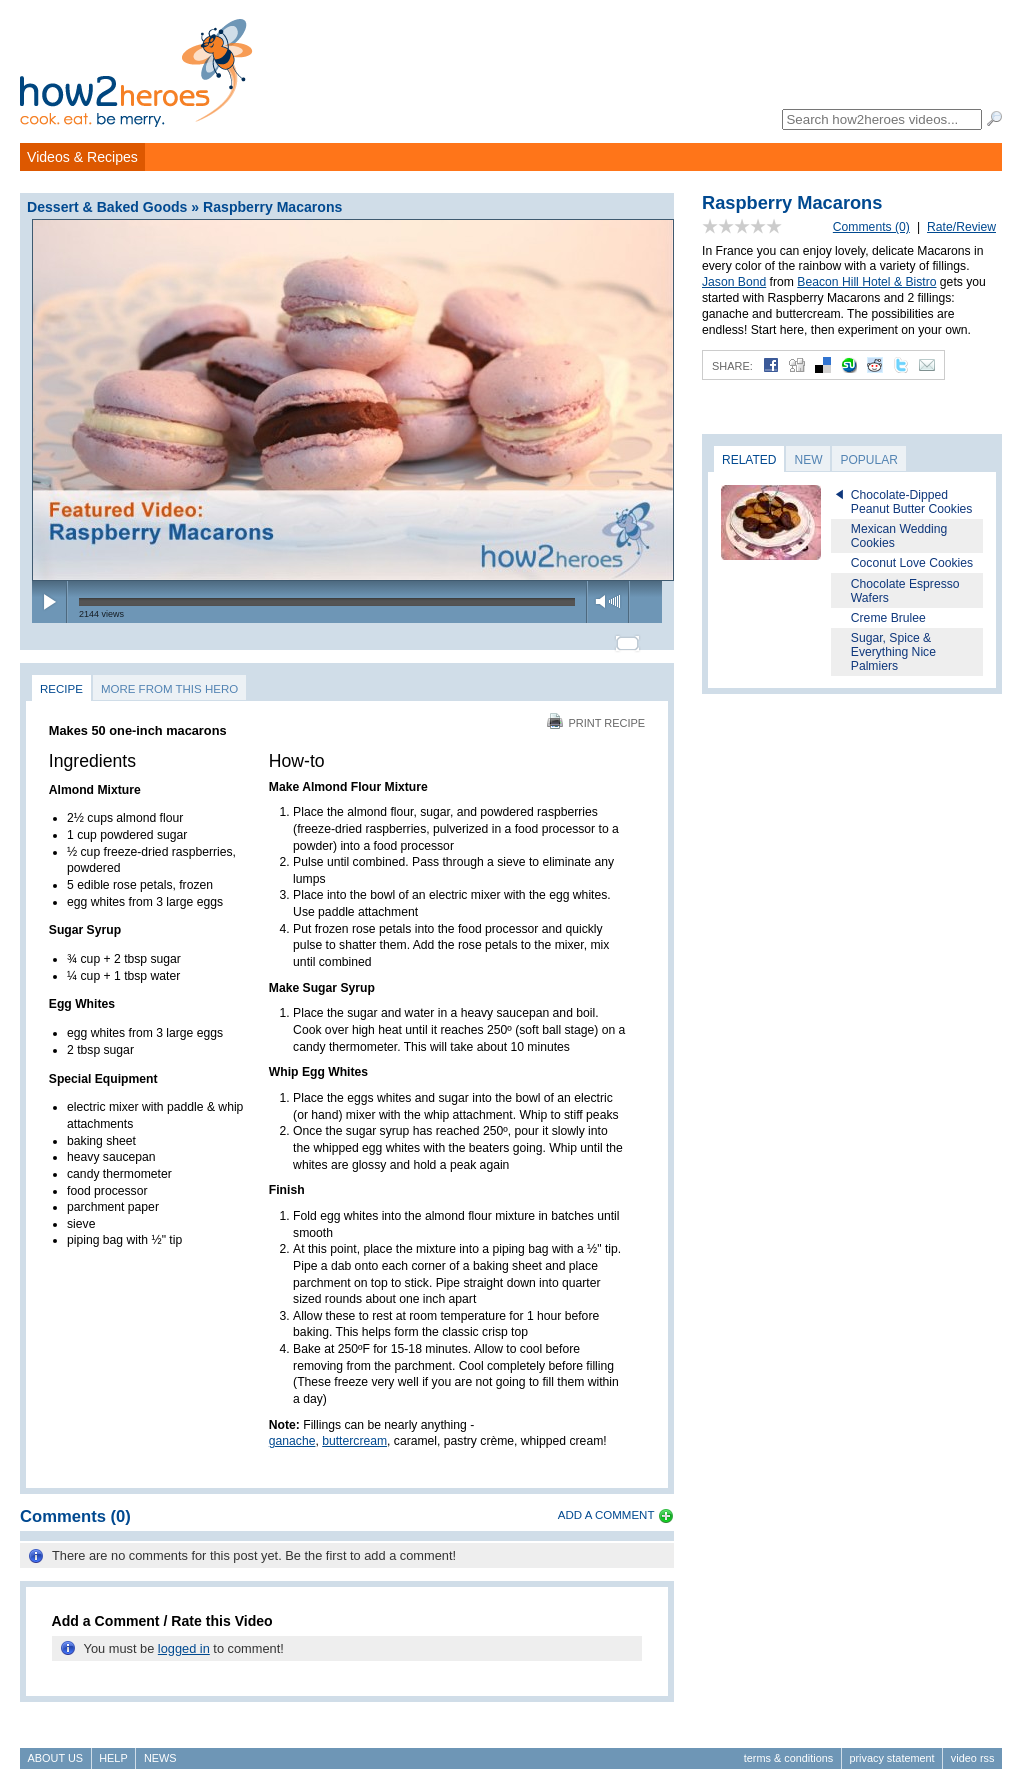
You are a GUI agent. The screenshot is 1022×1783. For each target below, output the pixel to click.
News (160, 1749)
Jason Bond (734, 282)
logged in (184, 1639)
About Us (55, 1749)
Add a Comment (606, 1506)
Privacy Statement (891, 1749)
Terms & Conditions (788, 1749)
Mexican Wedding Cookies (899, 536)
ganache (292, 1433)
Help (113, 1749)
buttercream (354, 1433)
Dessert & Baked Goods (107, 207)
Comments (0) (871, 227)
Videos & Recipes (82, 157)
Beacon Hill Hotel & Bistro (866, 282)
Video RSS (973, 1749)
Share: (732, 366)
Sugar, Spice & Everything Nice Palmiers (893, 652)
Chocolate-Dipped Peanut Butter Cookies (912, 502)
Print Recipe (596, 714)
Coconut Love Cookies (912, 563)
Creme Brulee (888, 618)
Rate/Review (961, 227)
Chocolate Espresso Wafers (905, 591)
